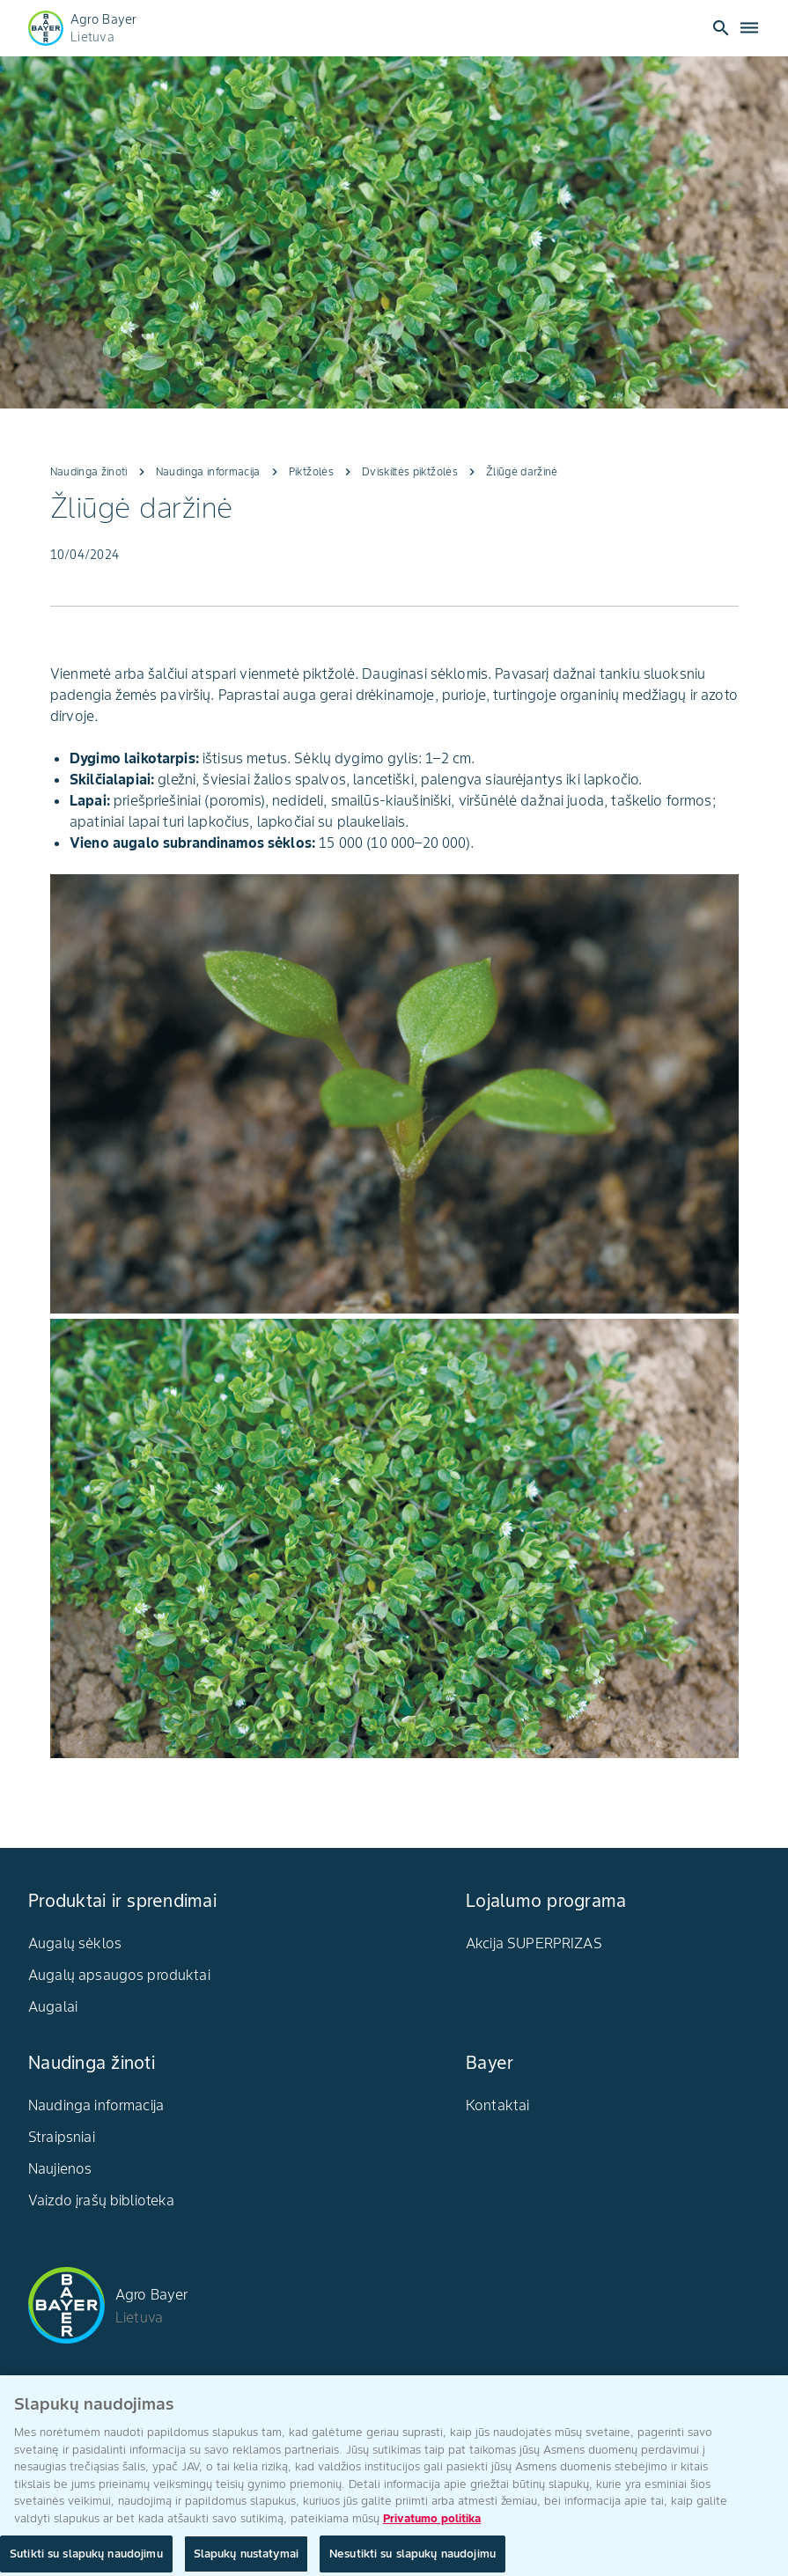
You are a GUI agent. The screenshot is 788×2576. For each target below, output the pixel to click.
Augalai (52, 2006)
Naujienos (60, 2168)
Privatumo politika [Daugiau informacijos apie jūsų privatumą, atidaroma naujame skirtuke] (432, 2528)
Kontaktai (497, 2105)
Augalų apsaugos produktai (119, 1975)
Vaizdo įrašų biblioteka (101, 2200)
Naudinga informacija (96, 2105)
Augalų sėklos (75, 1943)
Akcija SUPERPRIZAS (534, 1943)
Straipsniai (61, 2136)
